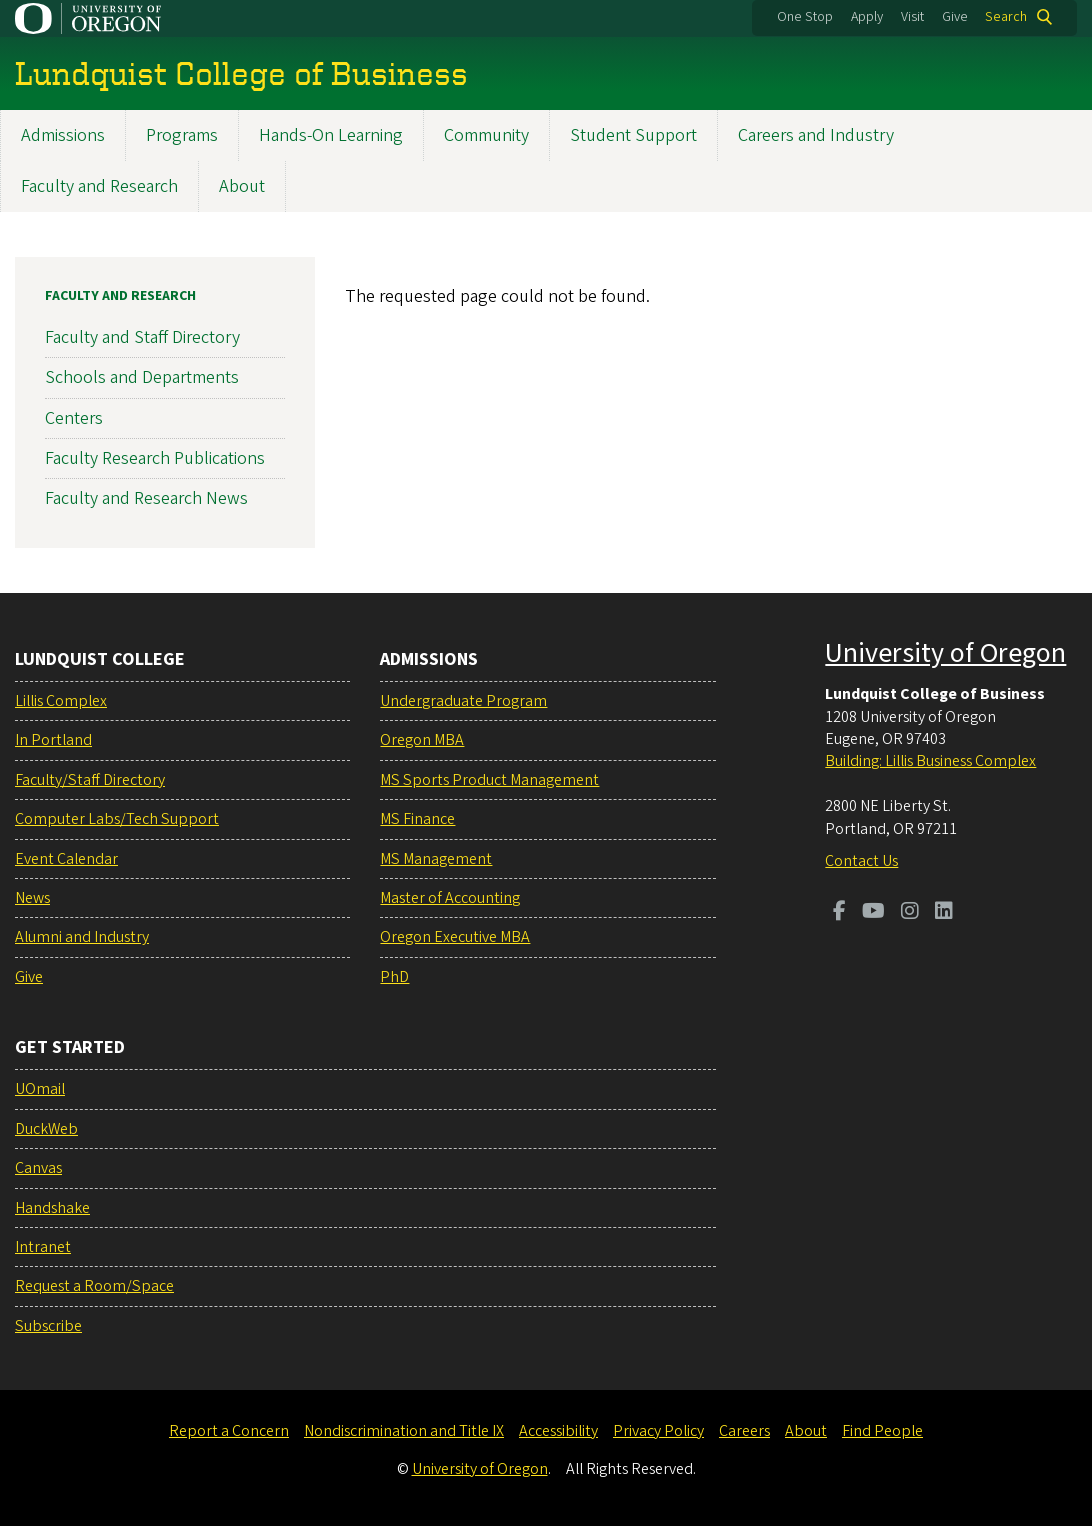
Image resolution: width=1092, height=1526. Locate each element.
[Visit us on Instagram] (910, 913)
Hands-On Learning (331, 135)
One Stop (805, 17)
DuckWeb (46, 1129)
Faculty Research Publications (155, 458)
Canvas (38, 1168)
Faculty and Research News (146, 498)
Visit (912, 17)
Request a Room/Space (94, 1286)
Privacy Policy (658, 1431)
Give (955, 17)
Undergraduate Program (463, 701)
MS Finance (417, 819)
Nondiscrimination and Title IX (404, 1431)
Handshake (52, 1208)
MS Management (436, 859)
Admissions (63, 135)
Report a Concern (229, 1431)
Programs (182, 135)
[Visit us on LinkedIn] (944, 913)
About (242, 186)
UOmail (40, 1089)
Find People (882, 1431)
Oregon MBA (422, 740)
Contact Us (861, 861)
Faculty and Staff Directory (142, 337)
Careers (744, 1431)
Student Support (633, 135)
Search (1006, 17)
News (32, 898)
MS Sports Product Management (489, 780)
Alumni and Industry (82, 937)
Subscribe (48, 1326)
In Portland (53, 740)
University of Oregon (945, 653)
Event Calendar (66, 859)
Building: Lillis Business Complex (930, 761)
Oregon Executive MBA (455, 937)
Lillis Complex (61, 701)
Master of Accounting (450, 898)
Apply (867, 17)
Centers (74, 417)
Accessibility (558, 1431)
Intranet (43, 1247)
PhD (394, 977)
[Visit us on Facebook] (839, 913)
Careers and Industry (816, 135)
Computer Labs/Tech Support (117, 819)
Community (486, 135)
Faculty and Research (99, 186)
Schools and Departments (142, 377)
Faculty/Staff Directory (90, 780)
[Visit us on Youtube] (873, 913)
